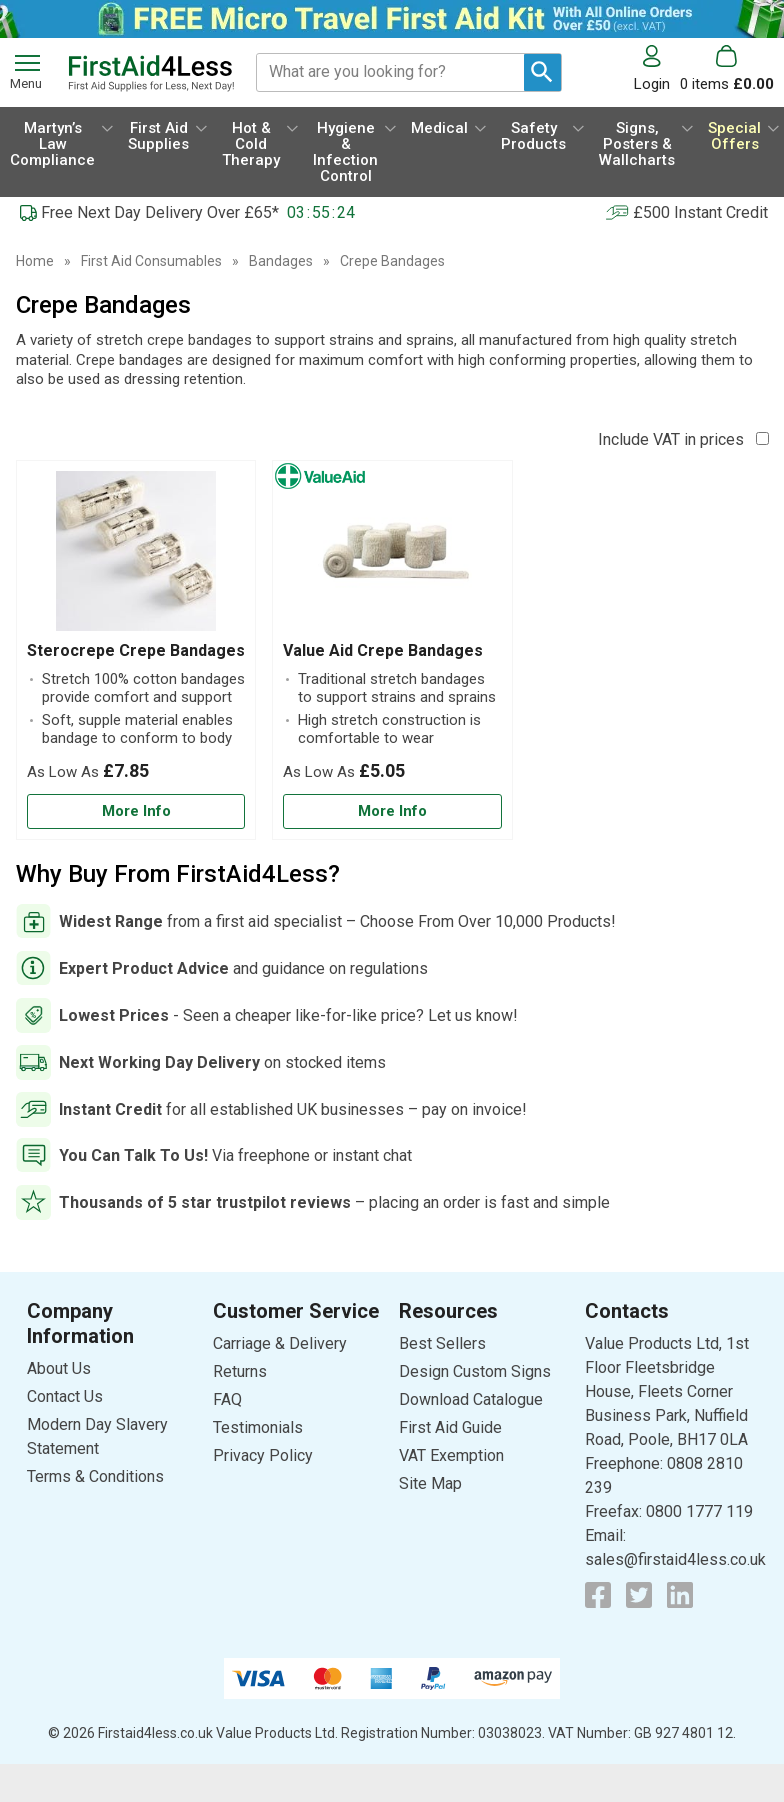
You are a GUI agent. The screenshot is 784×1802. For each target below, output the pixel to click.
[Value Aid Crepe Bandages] (392, 650)
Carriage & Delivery (280, 1343)
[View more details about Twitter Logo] (639, 1595)
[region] (136, 556)
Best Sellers (442, 1343)
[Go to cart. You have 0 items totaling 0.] (727, 68)
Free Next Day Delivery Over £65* (160, 212)
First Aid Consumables (151, 261)
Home (35, 261)
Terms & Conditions (95, 1476)
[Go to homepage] (151, 73)
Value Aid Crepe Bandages (383, 650)
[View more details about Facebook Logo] (598, 1595)
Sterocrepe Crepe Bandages (136, 650)
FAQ (227, 1399)
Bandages (281, 261)
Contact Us (65, 1396)
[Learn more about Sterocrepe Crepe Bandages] (136, 811)
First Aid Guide (450, 1427)
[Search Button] (542, 72)
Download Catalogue (471, 1399)
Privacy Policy (263, 1455)
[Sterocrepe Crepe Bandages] (136, 650)
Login (652, 83)
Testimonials (258, 1427)
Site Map (430, 1483)
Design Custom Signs (475, 1371)
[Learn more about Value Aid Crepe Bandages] (392, 811)
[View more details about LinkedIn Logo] (680, 1595)
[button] (657, 68)
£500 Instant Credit (700, 212)
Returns (240, 1371)
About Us (59, 1368)
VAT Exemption (451, 1455)
